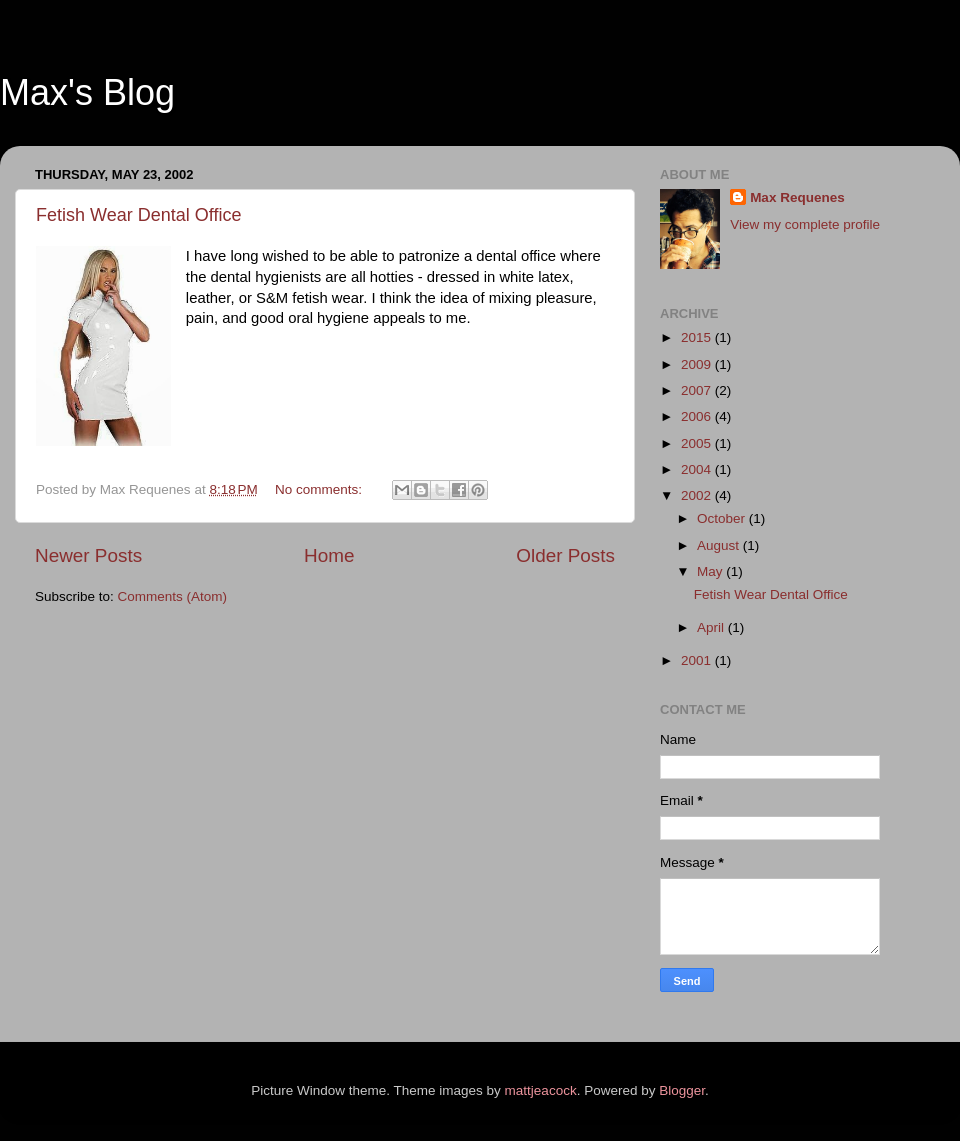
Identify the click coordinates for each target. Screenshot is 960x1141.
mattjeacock (541, 1090)
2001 (698, 660)
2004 (698, 469)
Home (329, 555)
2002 (698, 495)
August (720, 545)
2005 (698, 443)
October (723, 518)
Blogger (682, 1090)
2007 (698, 390)
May (711, 571)
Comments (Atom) (173, 596)
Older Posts (565, 555)
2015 (698, 337)
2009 (698, 364)
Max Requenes (797, 197)
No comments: (320, 489)
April (712, 627)
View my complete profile (805, 224)
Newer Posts (88, 555)
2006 (698, 416)
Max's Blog (87, 92)
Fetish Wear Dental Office (138, 215)
